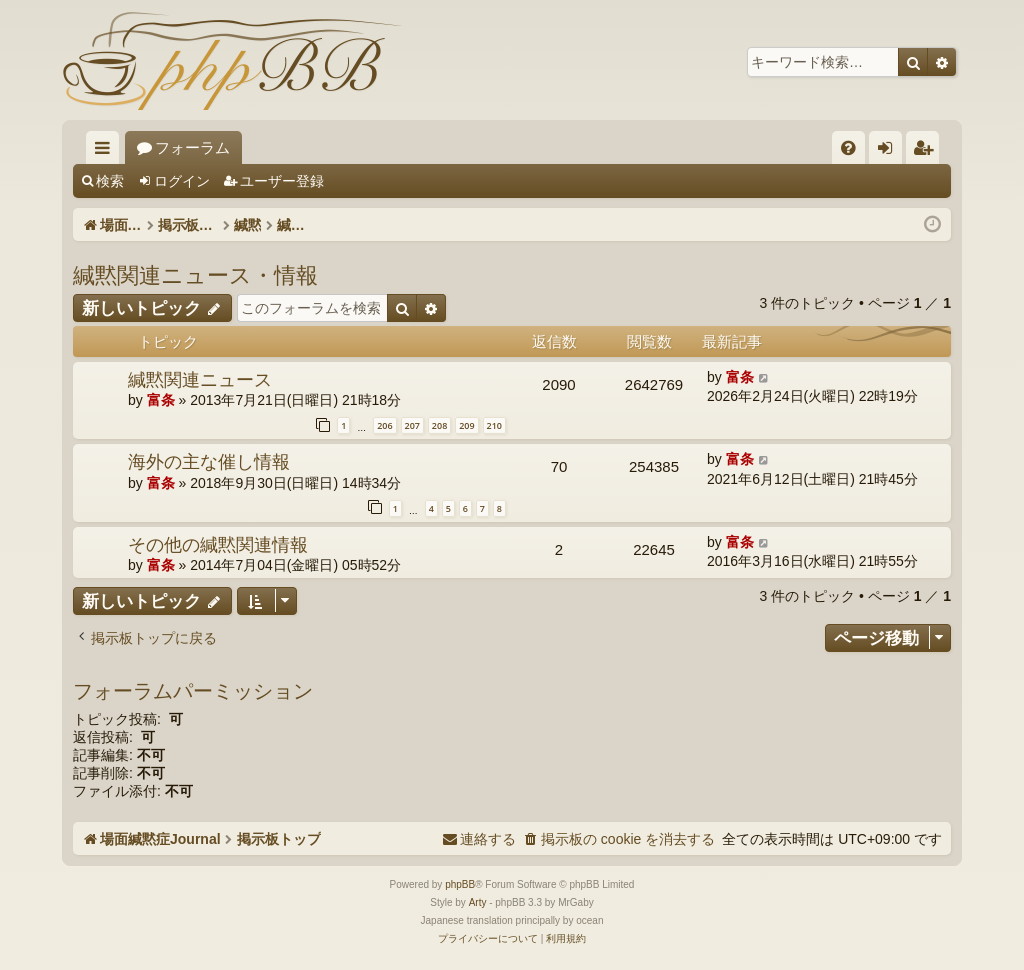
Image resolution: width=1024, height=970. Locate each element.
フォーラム (346, 147)
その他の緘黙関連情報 (218, 544)
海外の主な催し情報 (209, 461)
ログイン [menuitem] (890, 151)
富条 (161, 400)
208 (439, 425)
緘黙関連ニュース (200, 379)
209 (466, 425)
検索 (110, 181)
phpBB (460, 884)
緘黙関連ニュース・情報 (195, 274)
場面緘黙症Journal (199, 147)
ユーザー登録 (282, 181)
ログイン (182, 181)
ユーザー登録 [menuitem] (927, 151)
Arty (478, 902)
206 (384, 425)
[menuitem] (848, 147)
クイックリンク (106, 151)
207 (412, 425)
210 (494, 425)
